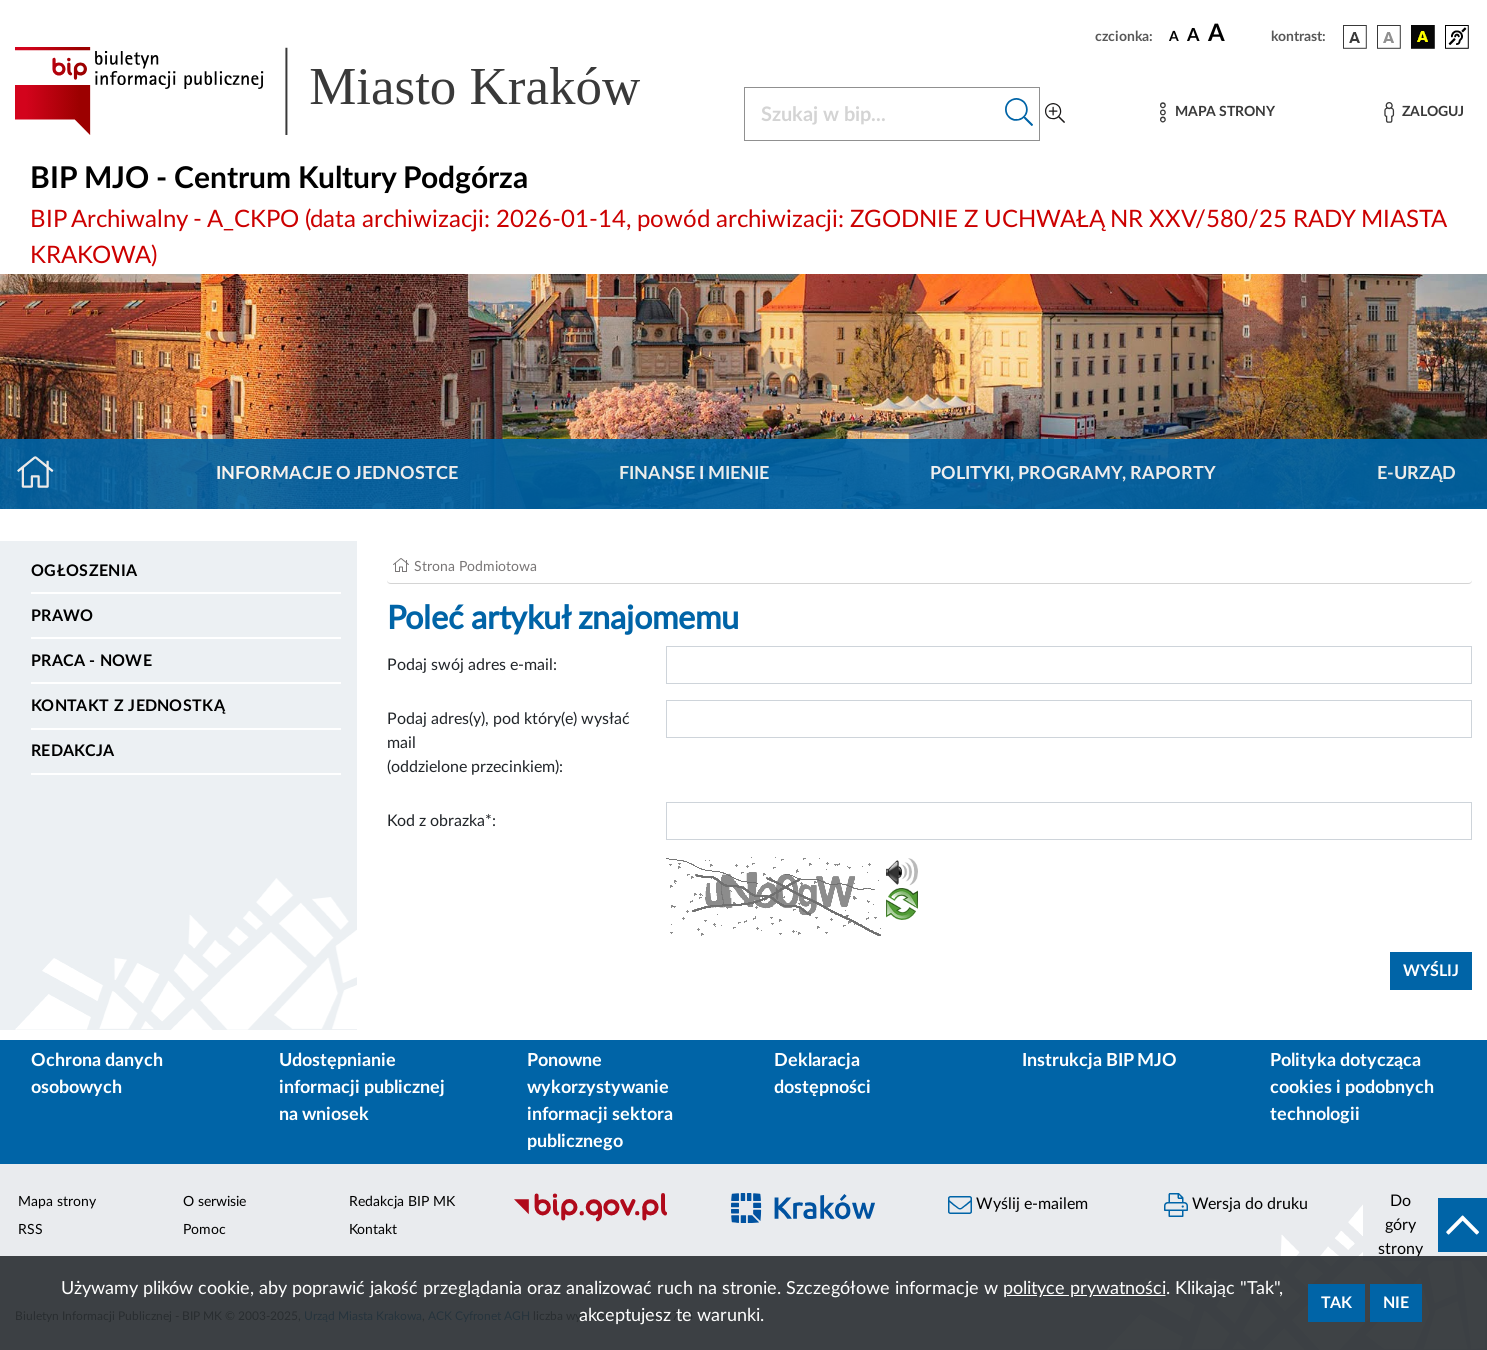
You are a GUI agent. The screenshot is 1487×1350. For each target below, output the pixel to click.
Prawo (62, 616)
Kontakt (373, 1230)
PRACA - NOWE (91, 661)
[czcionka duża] (1236, 34)
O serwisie (214, 1202)
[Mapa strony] (1217, 112)
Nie (1396, 1303)
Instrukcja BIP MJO (1099, 1061)
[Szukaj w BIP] (872, 114)
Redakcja (73, 751)
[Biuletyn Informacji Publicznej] (604, 1219)
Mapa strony (57, 1202)
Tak (1336, 1303)
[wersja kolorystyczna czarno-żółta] (1423, 37)
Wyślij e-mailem (1018, 1205)
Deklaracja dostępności (822, 1074)
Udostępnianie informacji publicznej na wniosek (362, 1088)
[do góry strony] (1425, 1225)
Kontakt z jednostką (128, 706)
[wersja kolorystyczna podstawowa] (1355, 37)
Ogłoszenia (84, 571)
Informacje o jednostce (337, 474)
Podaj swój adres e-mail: (472, 665)
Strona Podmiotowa (475, 567)
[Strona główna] (43, 474)
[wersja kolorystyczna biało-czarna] (1389, 37)
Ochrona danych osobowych (97, 1074)
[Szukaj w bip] (1019, 114)
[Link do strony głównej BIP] (356, 91)
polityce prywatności (1084, 1289)
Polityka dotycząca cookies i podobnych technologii (1352, 1088)
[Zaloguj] (1424, 112)
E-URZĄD (1416, 474)
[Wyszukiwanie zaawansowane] (1055, 114)
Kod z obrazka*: (441, 821)
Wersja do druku (1236, 1205)
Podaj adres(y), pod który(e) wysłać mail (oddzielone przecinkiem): (508, 743)
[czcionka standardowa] (1174, 36)
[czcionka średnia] (1193, 36)
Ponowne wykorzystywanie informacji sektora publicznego (600, 1101)
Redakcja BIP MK (402, 1202)
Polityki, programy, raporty (1073, 474)
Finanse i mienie (694, 474)
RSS (30, 1230)
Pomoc (204, 1230)
